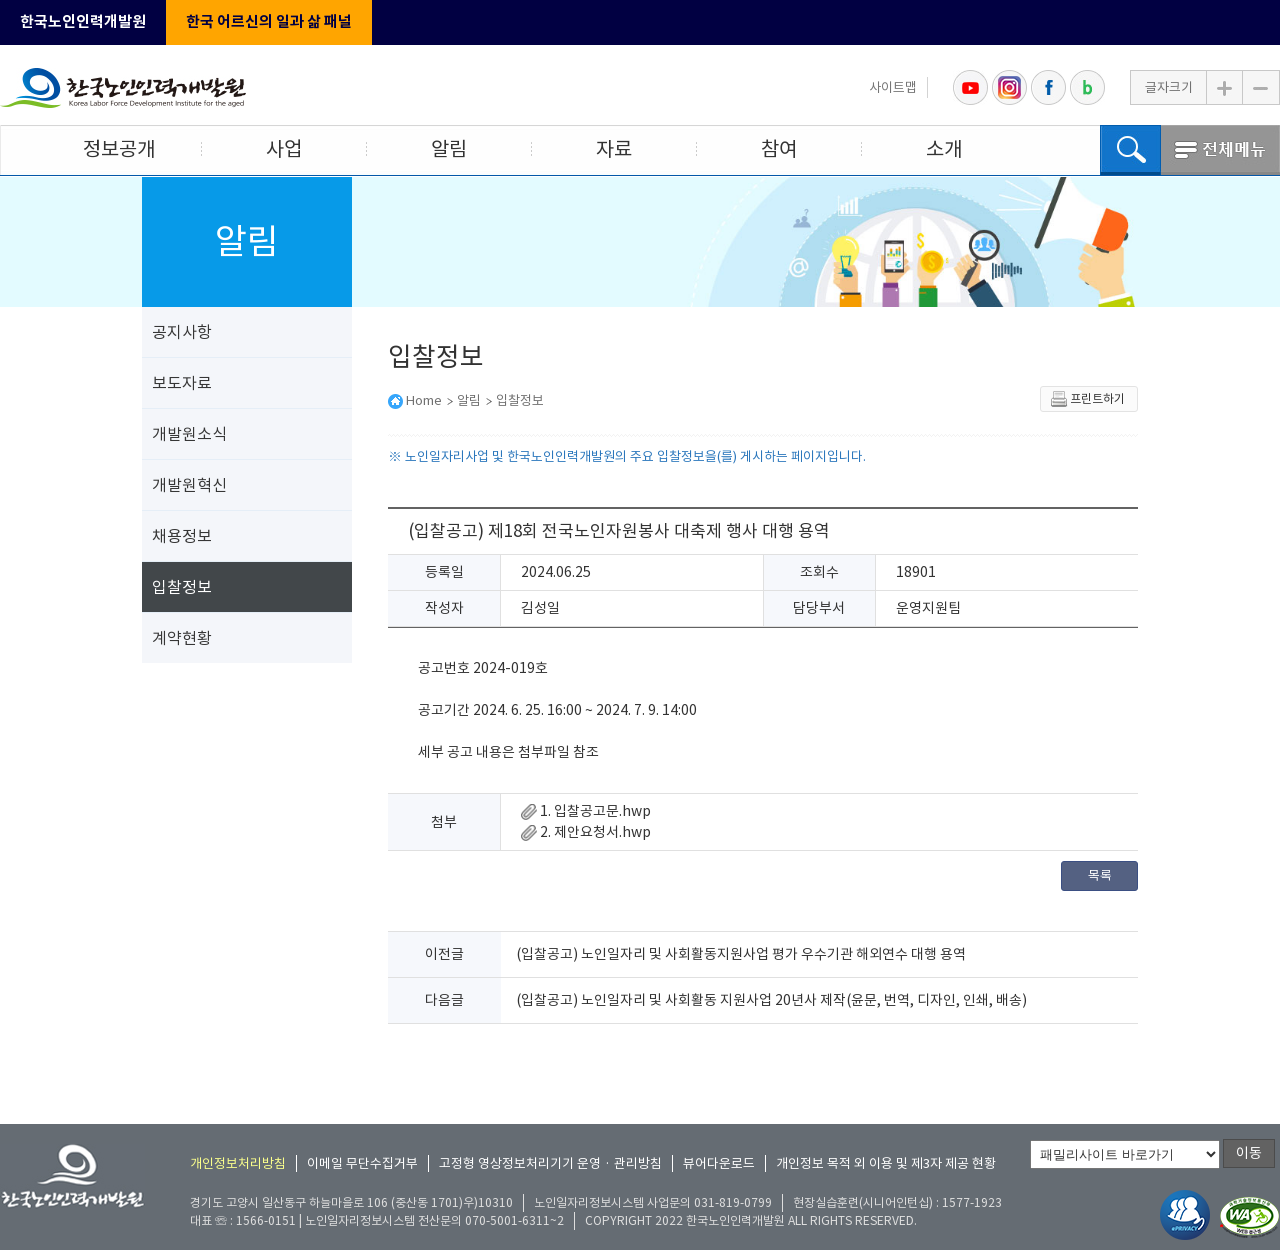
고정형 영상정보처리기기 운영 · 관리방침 (550, 1163)
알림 (449, 149)
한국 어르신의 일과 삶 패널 (269, 21)
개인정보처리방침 (238, 1163)
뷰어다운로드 (719, 1163)
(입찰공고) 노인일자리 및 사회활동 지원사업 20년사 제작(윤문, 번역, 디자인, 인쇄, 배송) (771, 1000)
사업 (284, 149)
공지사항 (182, 332)
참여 (779, 149)
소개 (944, 149)
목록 (1100, 875)
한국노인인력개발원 (83, 21)
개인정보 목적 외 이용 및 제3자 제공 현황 (886, 1163)
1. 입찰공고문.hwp (586, 811)
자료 (614, 149)
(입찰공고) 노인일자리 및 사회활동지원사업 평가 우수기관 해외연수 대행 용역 (741, 954)
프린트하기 (1087, 399)
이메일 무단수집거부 (362, 1163)
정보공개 (119, 149)
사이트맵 (893, 87)
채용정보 (182, 536)
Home (424, 400)
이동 (1249, 1153)
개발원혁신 (189, 485)
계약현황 (182, 638)
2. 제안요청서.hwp (586, 832)
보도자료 (182, 383)
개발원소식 (189, 434)
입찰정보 (182, 587)
